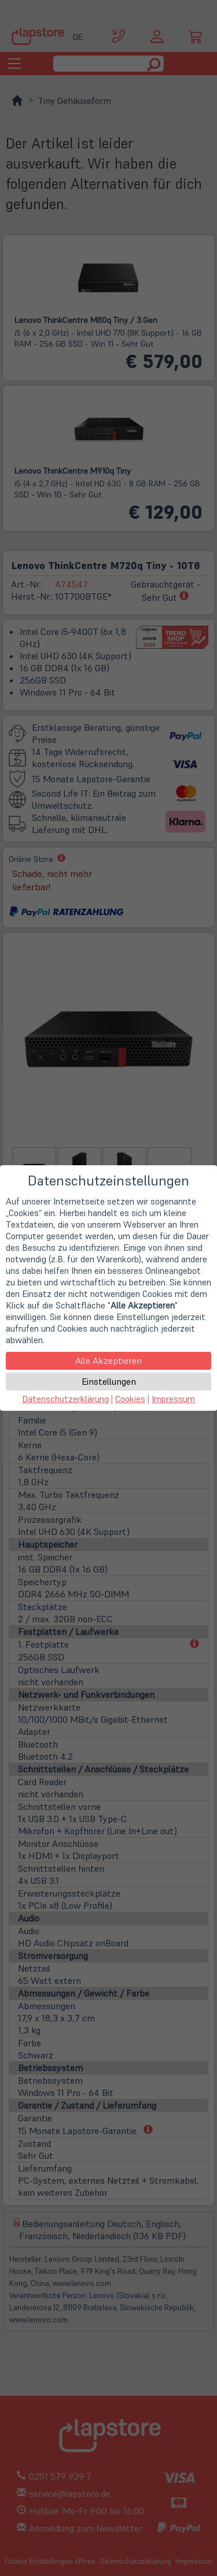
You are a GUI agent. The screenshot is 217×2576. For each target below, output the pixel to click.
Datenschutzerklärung (65, 1398)
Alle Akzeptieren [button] (108, 1360)
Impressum (173, 1398)
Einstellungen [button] (109, 1381)
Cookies (130, 1398)
